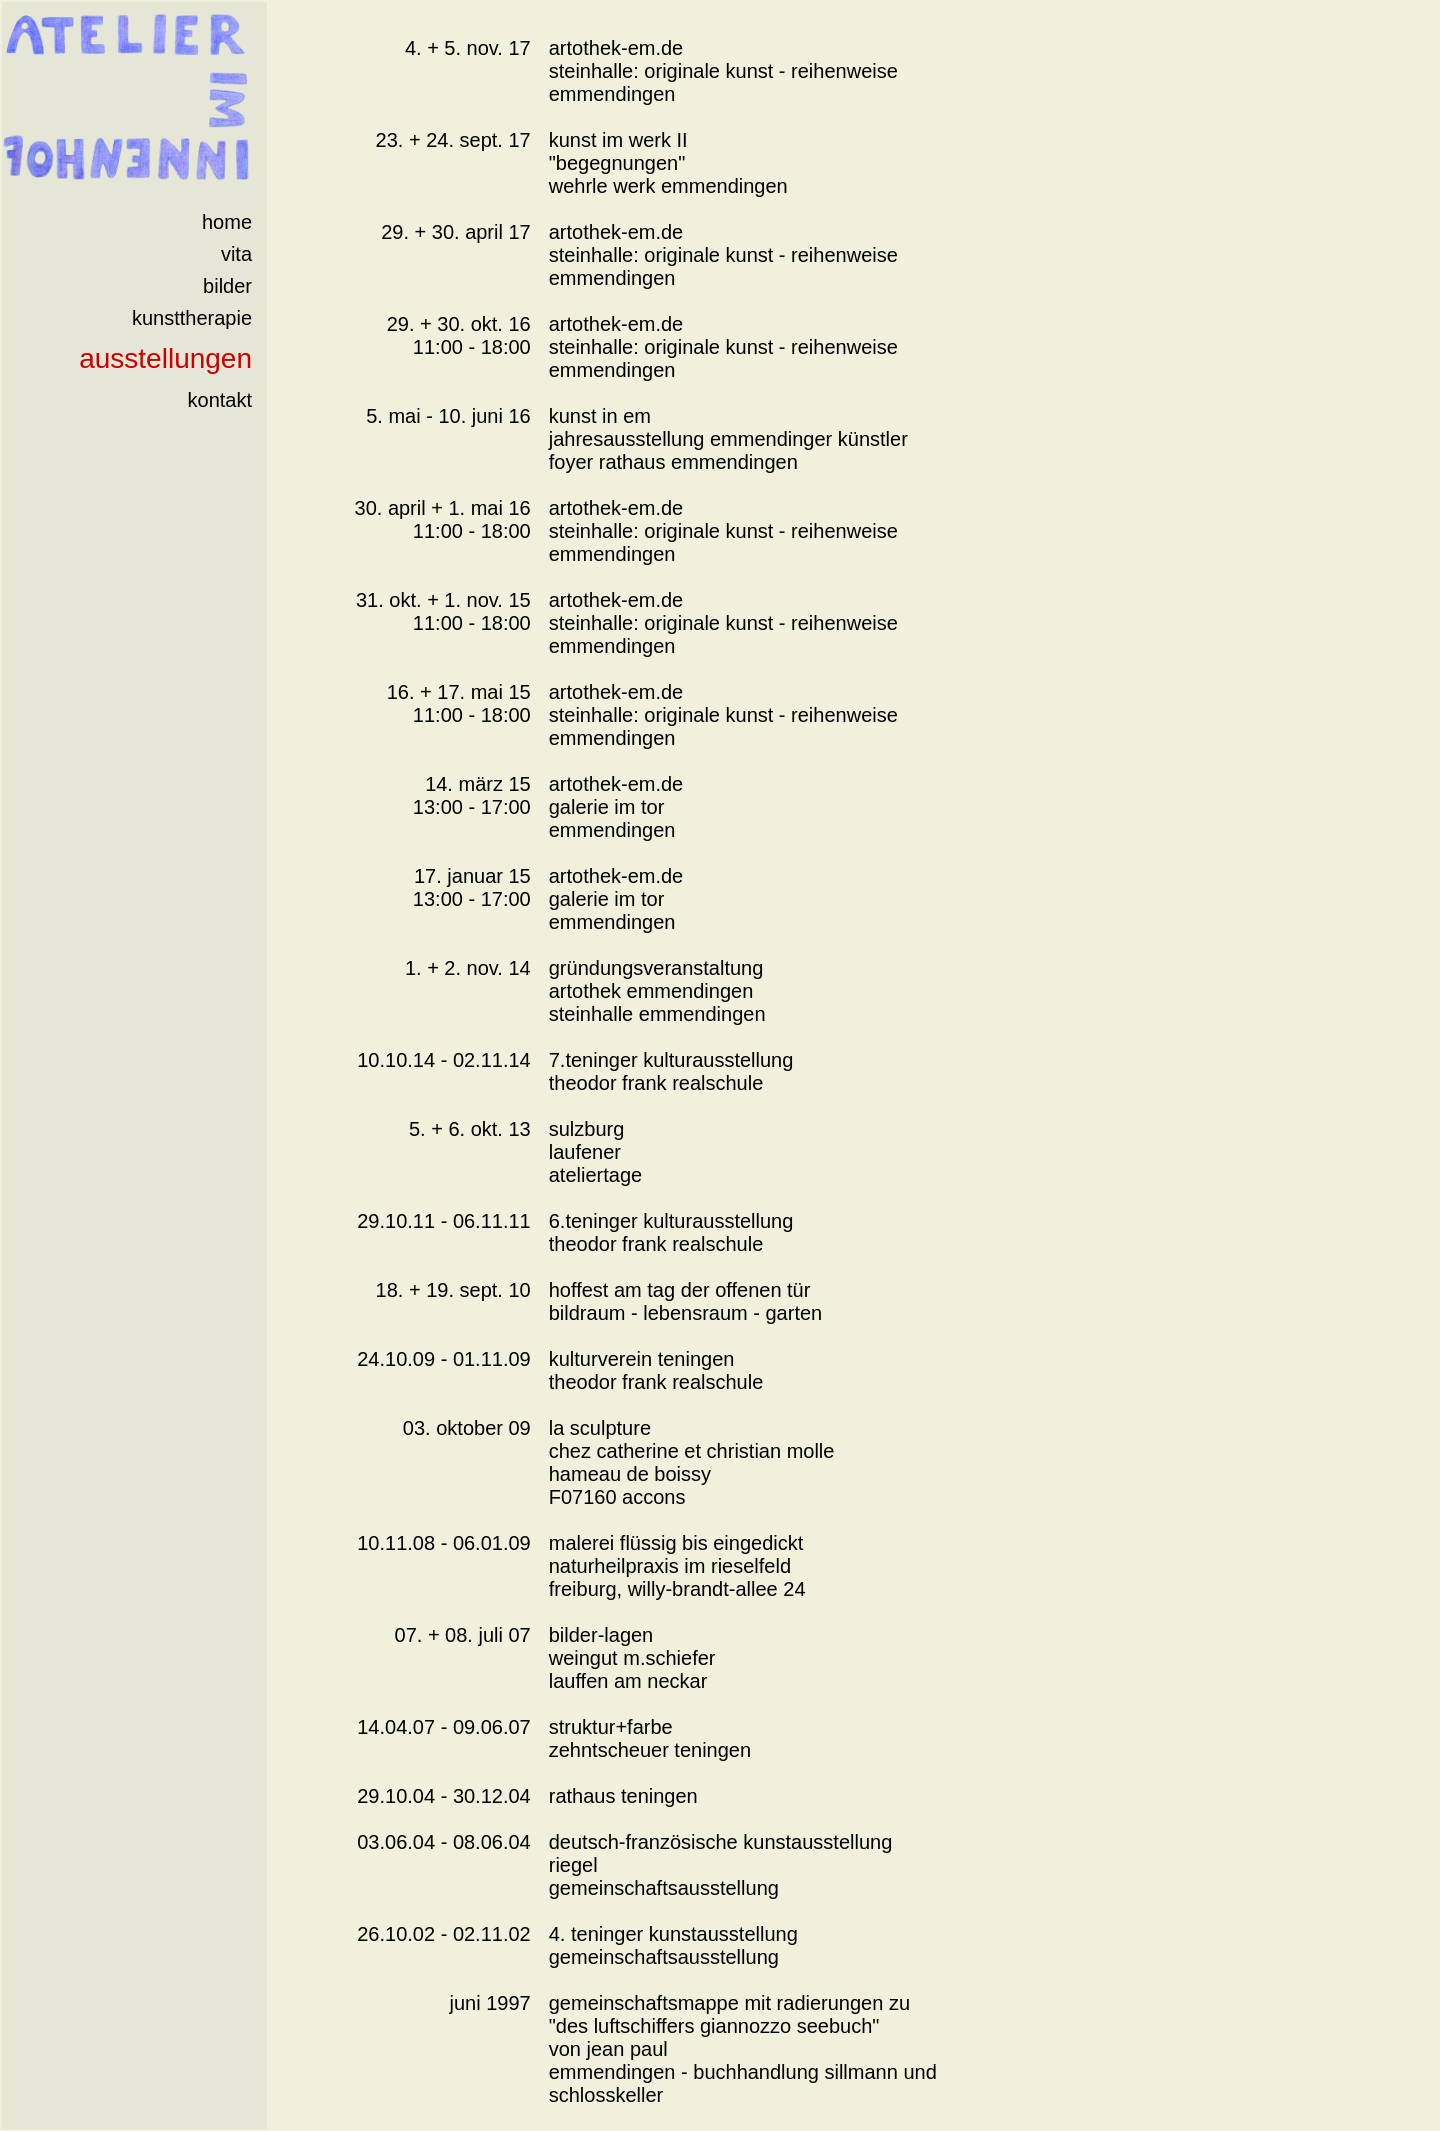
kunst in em (600, 416)
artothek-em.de (616, 48)
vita (236, 254)
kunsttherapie (192, 318)
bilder (227, 286)
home (227, 222)
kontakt (220, 400)
